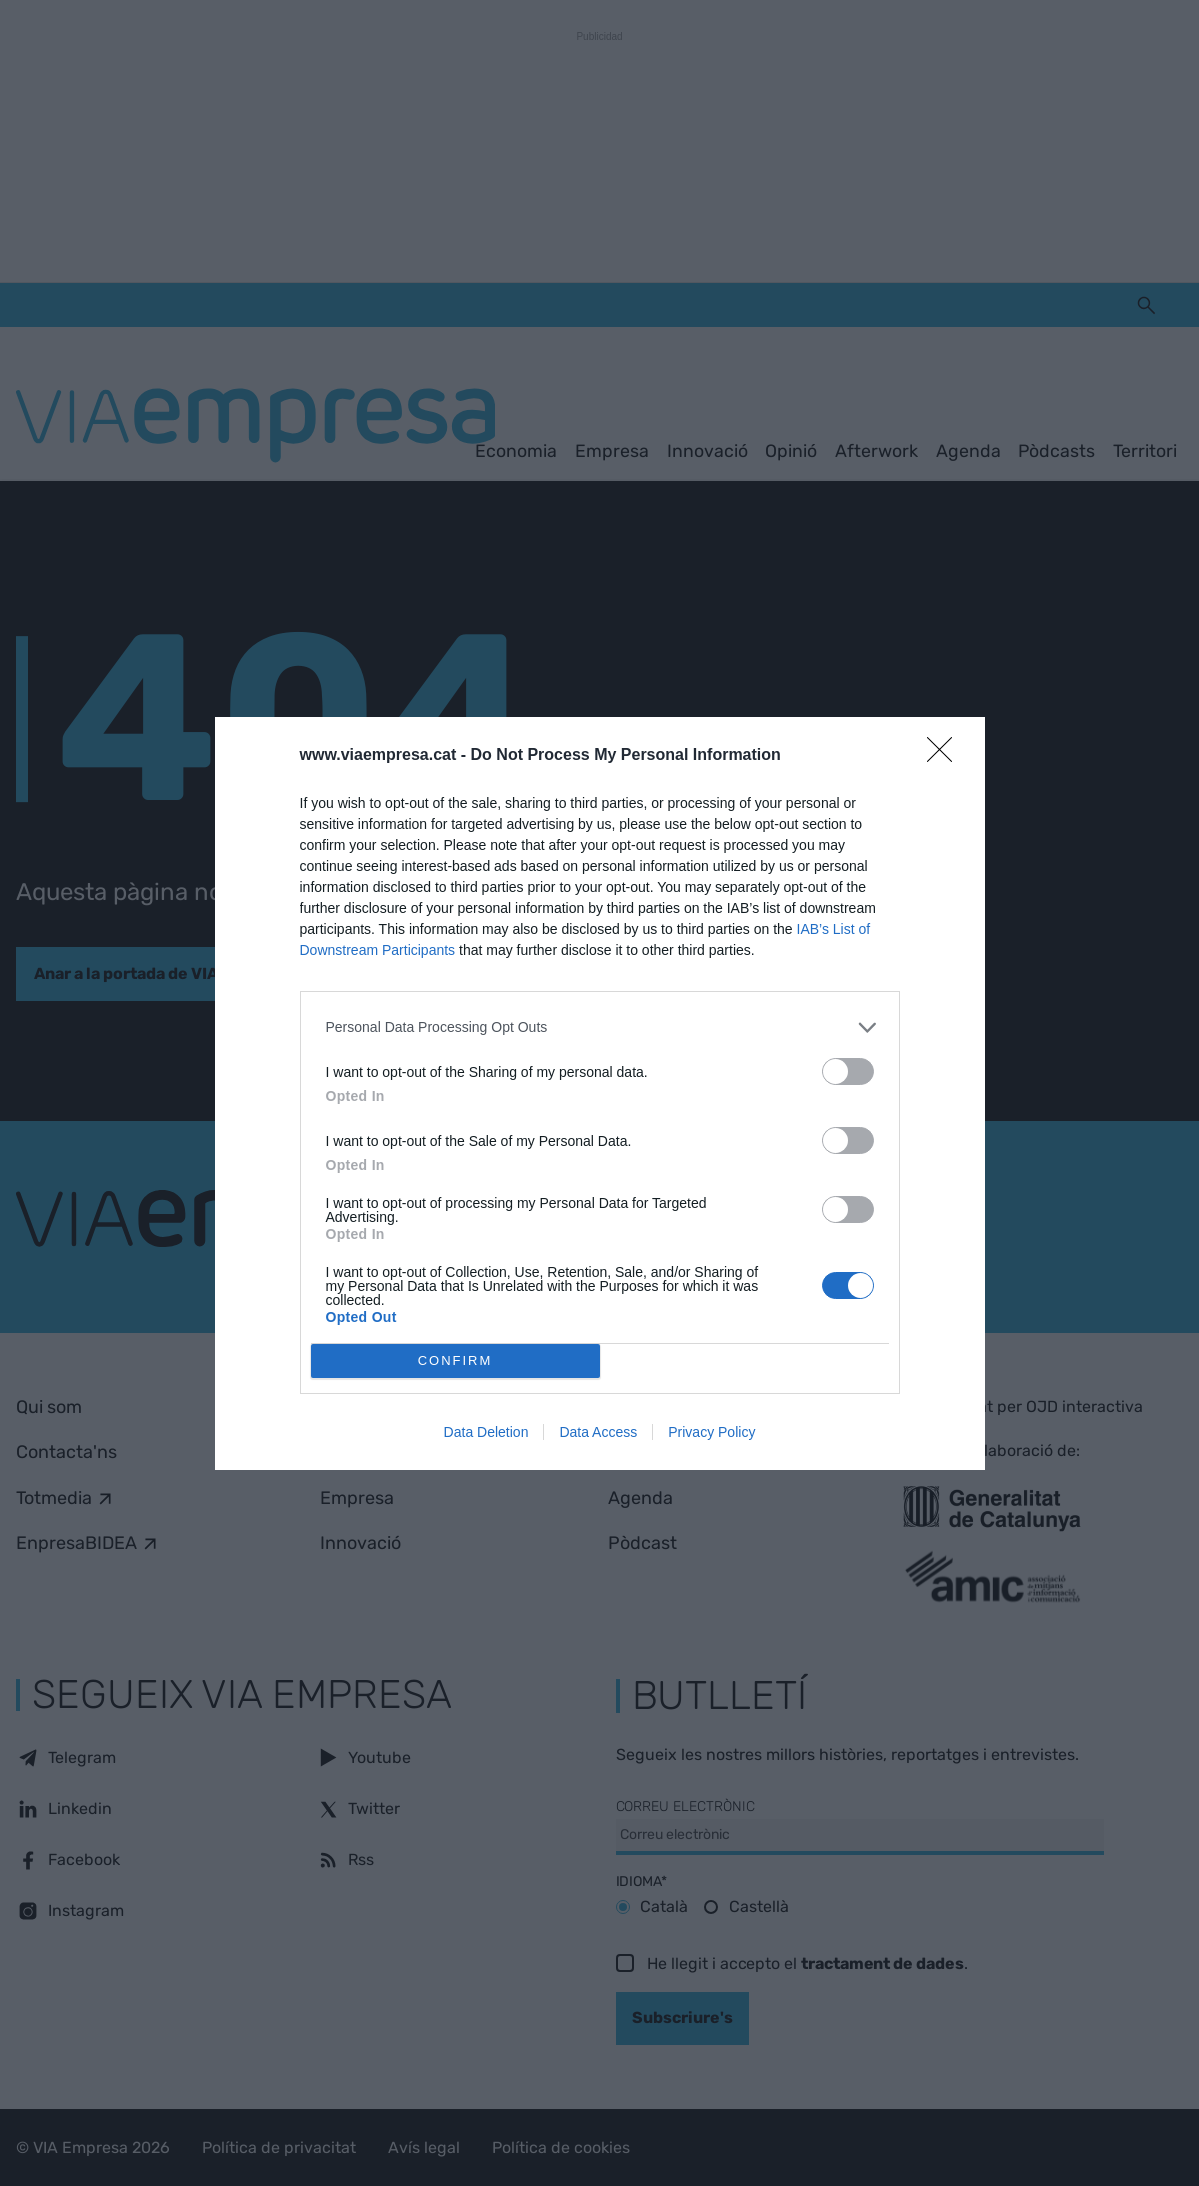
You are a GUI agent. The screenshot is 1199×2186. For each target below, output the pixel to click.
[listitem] (600, 1027)
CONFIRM (455, 1360)
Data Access (598, 1432)
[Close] (946, 756)
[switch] (848, 1071)
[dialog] (600, 1093)
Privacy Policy (711, 1432)
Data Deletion (486, 1432)
